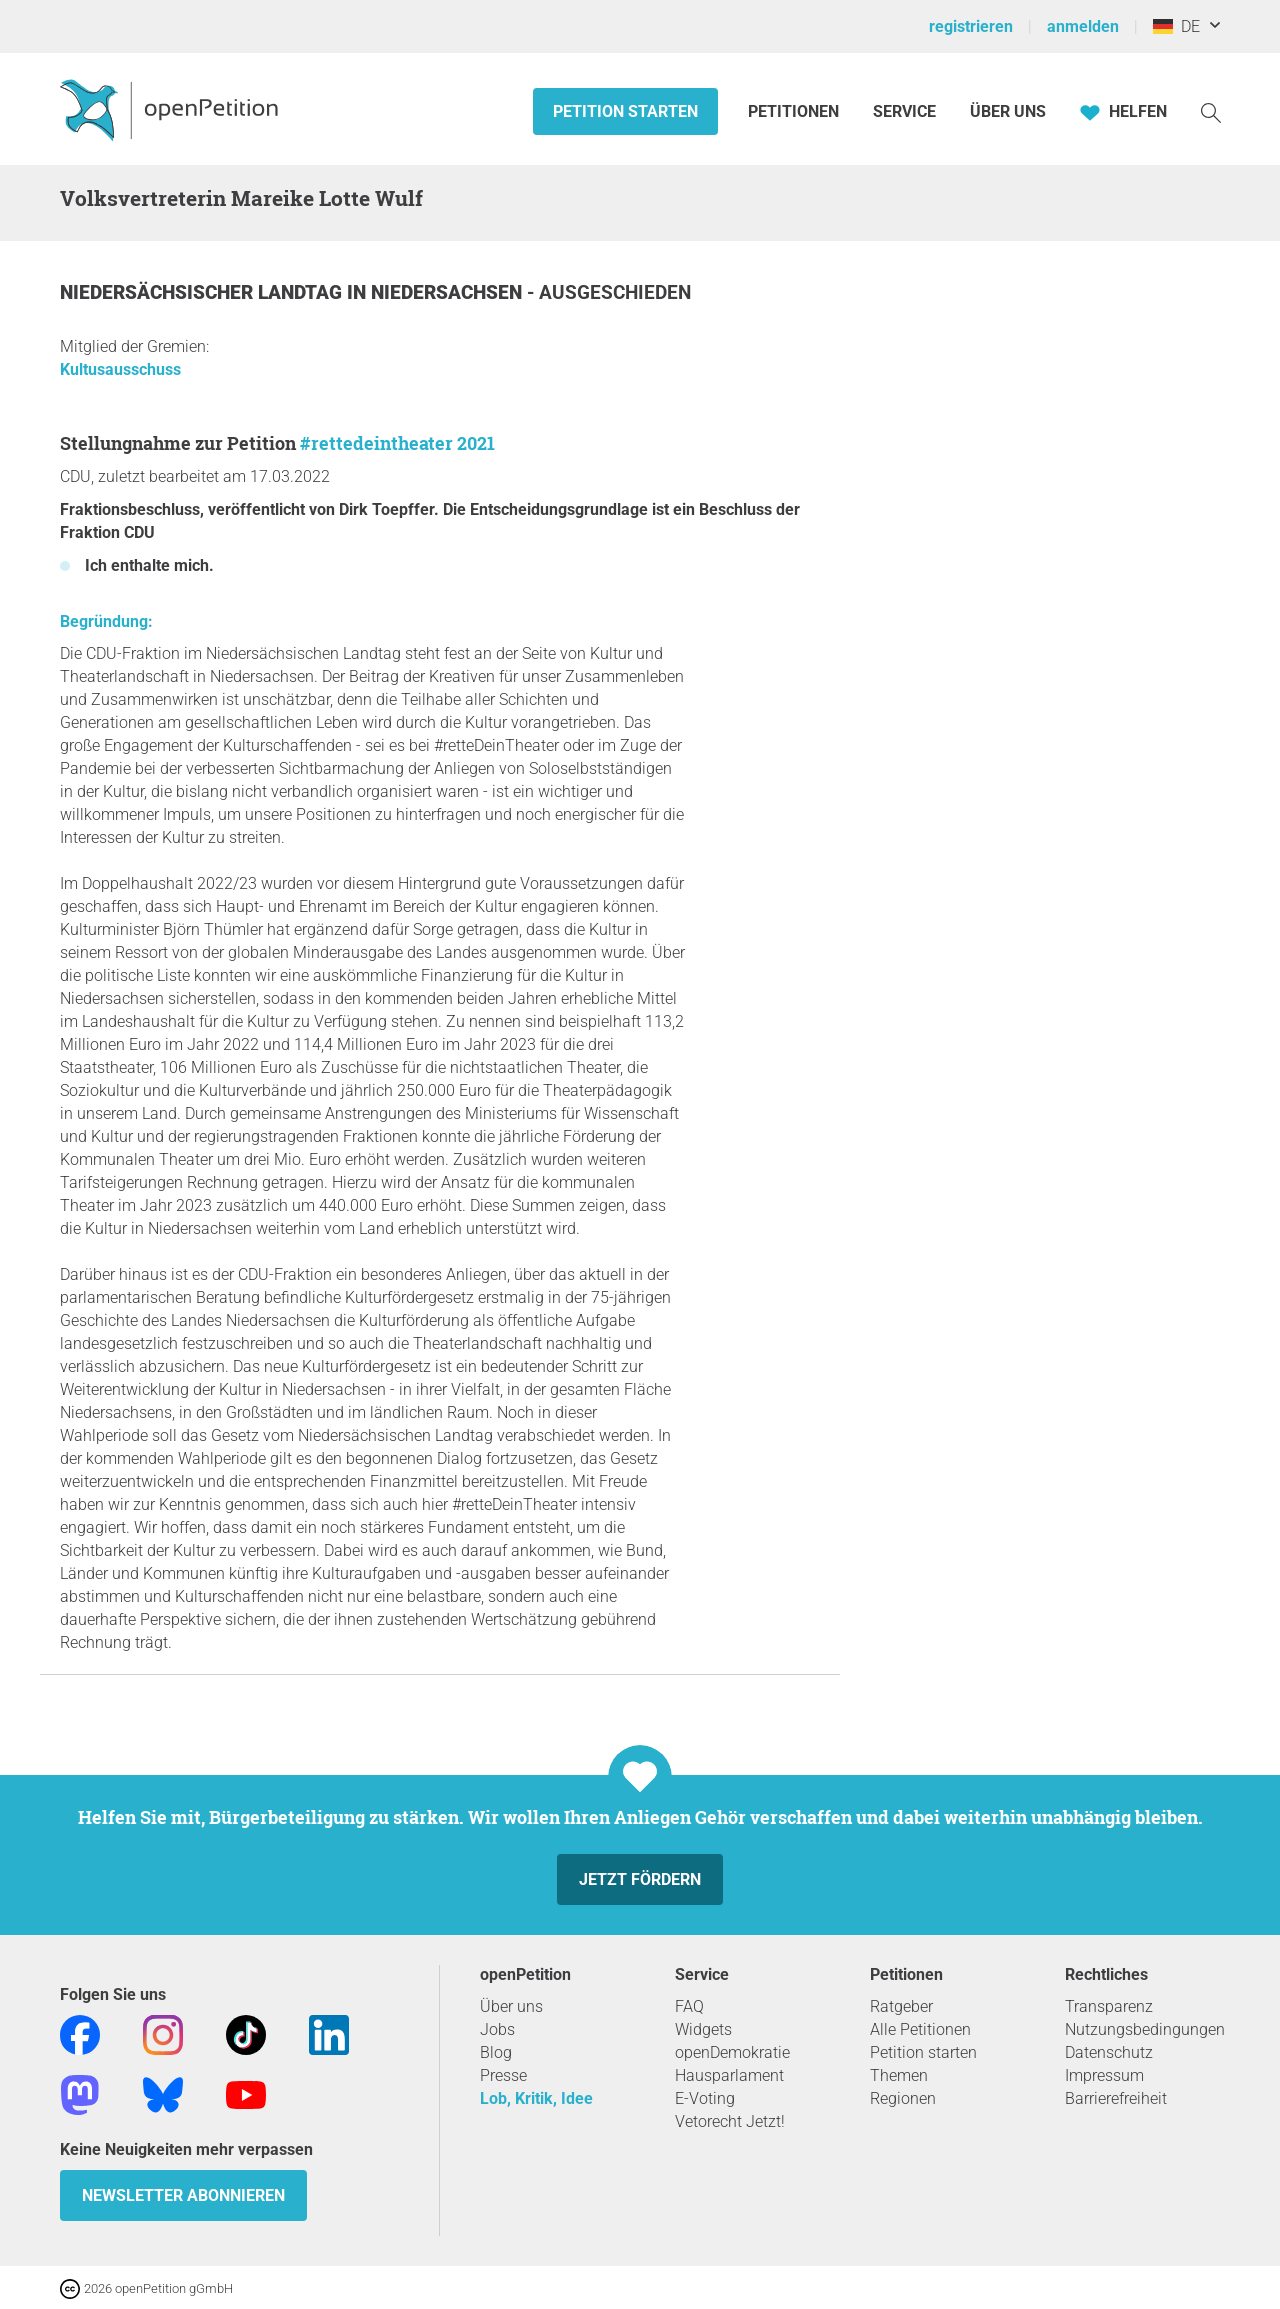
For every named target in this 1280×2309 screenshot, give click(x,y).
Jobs (497, 2029)
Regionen (903, 2098)
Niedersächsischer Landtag (203, 292)
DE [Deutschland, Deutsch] (1176, 26)
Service (904, 111)
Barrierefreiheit (1116, 2098)
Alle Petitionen (920, 2029)
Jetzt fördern (640, 1879)
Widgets (703, 2029)
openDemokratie (732, 2052)
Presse (503, 2075)
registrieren (971, 26)
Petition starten (625, 111)
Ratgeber (901, 2006)
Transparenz (1109, 2006)
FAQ (689, 2006)
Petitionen (795, 111)
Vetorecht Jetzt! (730, 2121)
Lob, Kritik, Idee (536, 2098)
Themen (899, 2075)
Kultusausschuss (120, 369)
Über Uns (1008, 111)
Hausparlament (729, 2075)
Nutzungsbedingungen (1145, 2029)
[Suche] (1211, 111)
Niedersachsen (449, 292)
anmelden (1083, 26)
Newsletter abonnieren (183, 2195)
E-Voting (705, 2098)
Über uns (511, 2006)
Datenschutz (1109, 2052)
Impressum (1104, 2075)
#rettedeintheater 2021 (397, 443)
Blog (496, 2052)
